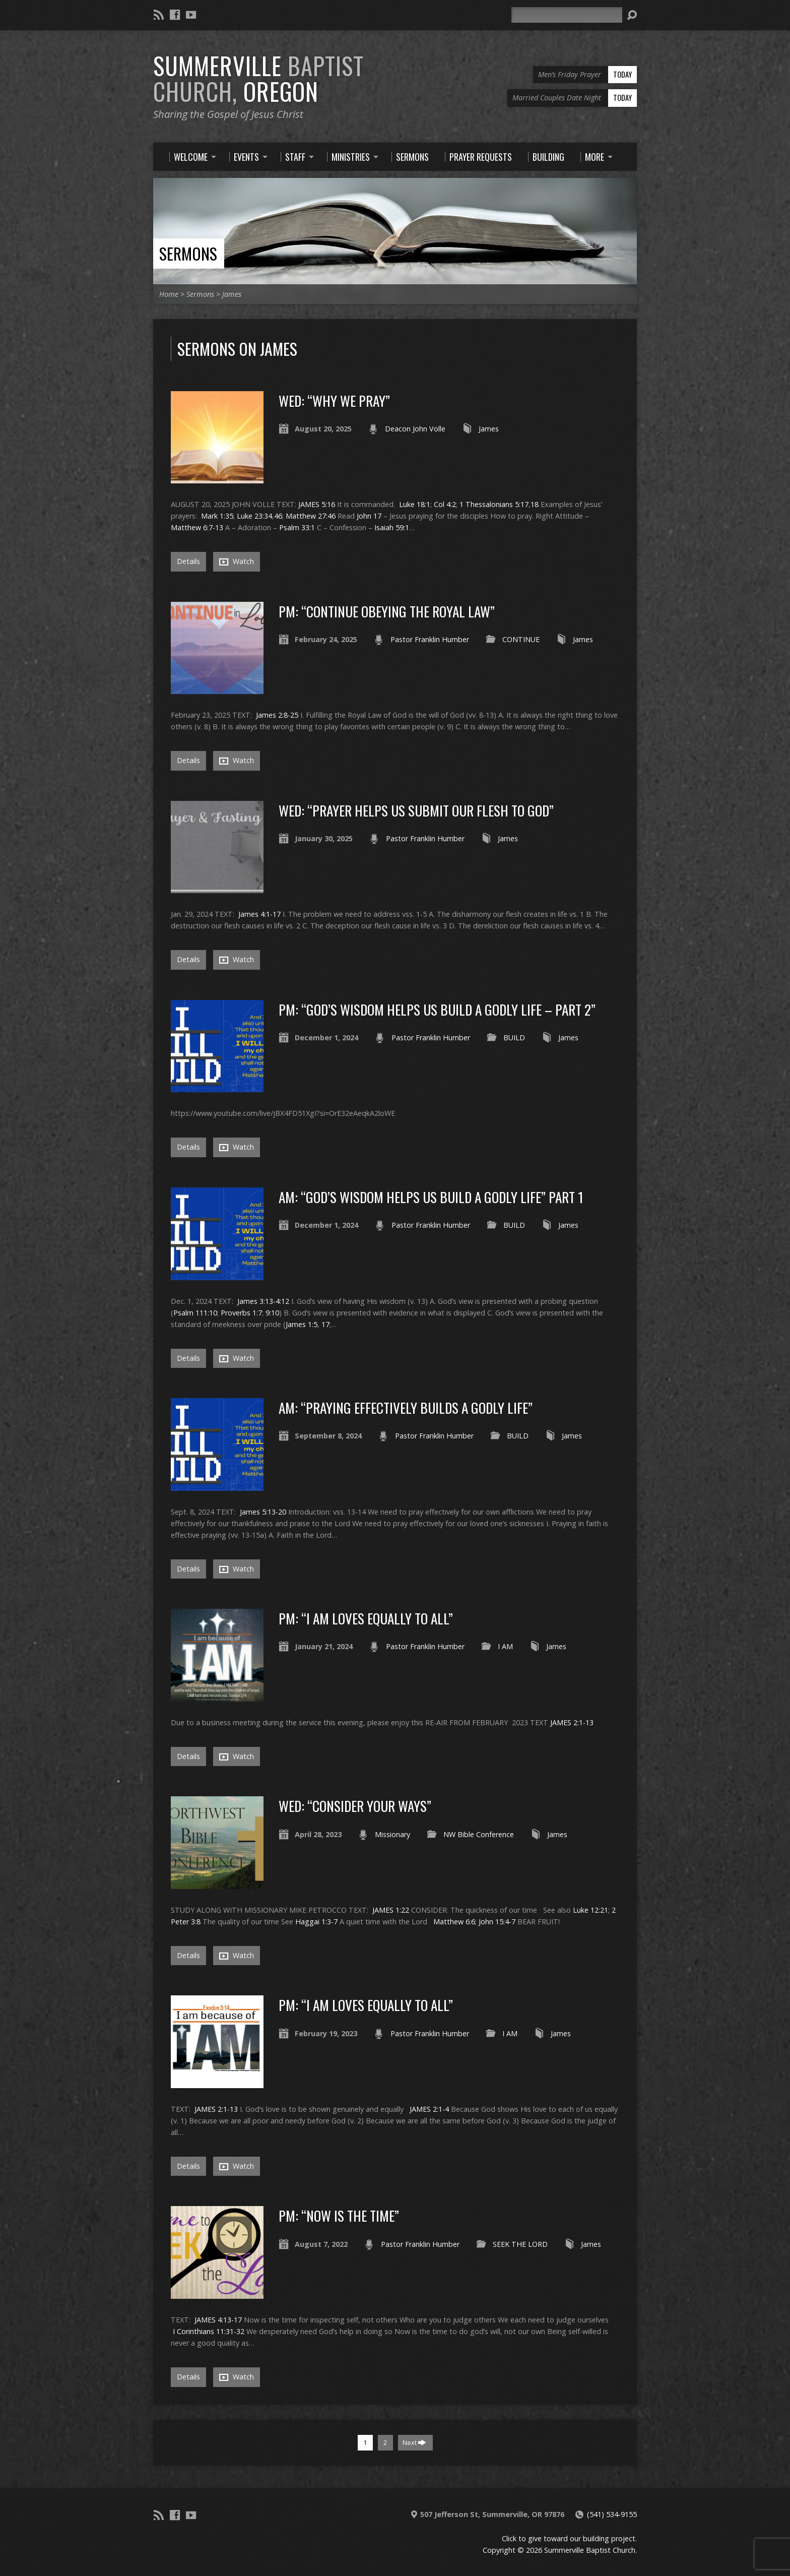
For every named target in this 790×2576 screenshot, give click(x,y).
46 (278, 516)
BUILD (514, 1037)
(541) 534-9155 (612, 2514)
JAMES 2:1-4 (429, 2109)
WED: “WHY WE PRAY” (334, 400)
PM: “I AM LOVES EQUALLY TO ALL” (366, 1618)
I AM (505, 1646)
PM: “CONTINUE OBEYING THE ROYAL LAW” (387, 611)
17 (325, 1324)
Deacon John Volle (415, 428)
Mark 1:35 (217, 516)
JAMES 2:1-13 (572, 1722)
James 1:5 (301, 1324)
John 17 (369, 516)
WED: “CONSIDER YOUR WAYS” (355, 1805)
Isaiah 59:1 (391, 527)
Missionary (392, 1834)
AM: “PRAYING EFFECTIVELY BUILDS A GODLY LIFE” (406, 1407)
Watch (236, 561)
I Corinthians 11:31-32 (208, 2331)
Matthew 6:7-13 (197, 527)
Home (168, 294)
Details (188, 561)
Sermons (188, 253)
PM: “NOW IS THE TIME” (339, 2215)
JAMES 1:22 (390, 1910)
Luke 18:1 (414, 504)
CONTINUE (521, 639)
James (231, 294)
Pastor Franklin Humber (429, 639)
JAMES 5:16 (316, 504)
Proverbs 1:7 (241, 1312)
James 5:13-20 (263, 1512)
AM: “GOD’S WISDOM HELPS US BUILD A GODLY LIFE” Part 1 (431, 1196)
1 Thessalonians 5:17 (494, 504)
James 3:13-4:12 (263, 1301)
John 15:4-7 (497, 1921)
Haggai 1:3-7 (316, 1921)
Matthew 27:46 (311, 516)
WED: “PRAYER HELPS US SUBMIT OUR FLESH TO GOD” (416, 810)
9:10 (272, 1312)
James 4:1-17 (259, 914)
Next (414, 2442)
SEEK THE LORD (520, 2244)
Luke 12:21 (590, 1910)
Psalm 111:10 (195, 1312)
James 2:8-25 (277, 715)
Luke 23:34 (254, 516)
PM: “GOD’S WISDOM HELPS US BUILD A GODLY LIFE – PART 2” (437, 1009)
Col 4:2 (445, 504)
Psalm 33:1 (297, 527)
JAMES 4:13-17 (218, 2319)
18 (535, 504)
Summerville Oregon (258, 78)
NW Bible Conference (478, 1834)
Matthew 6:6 (454, 1921)
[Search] (566, 15)
